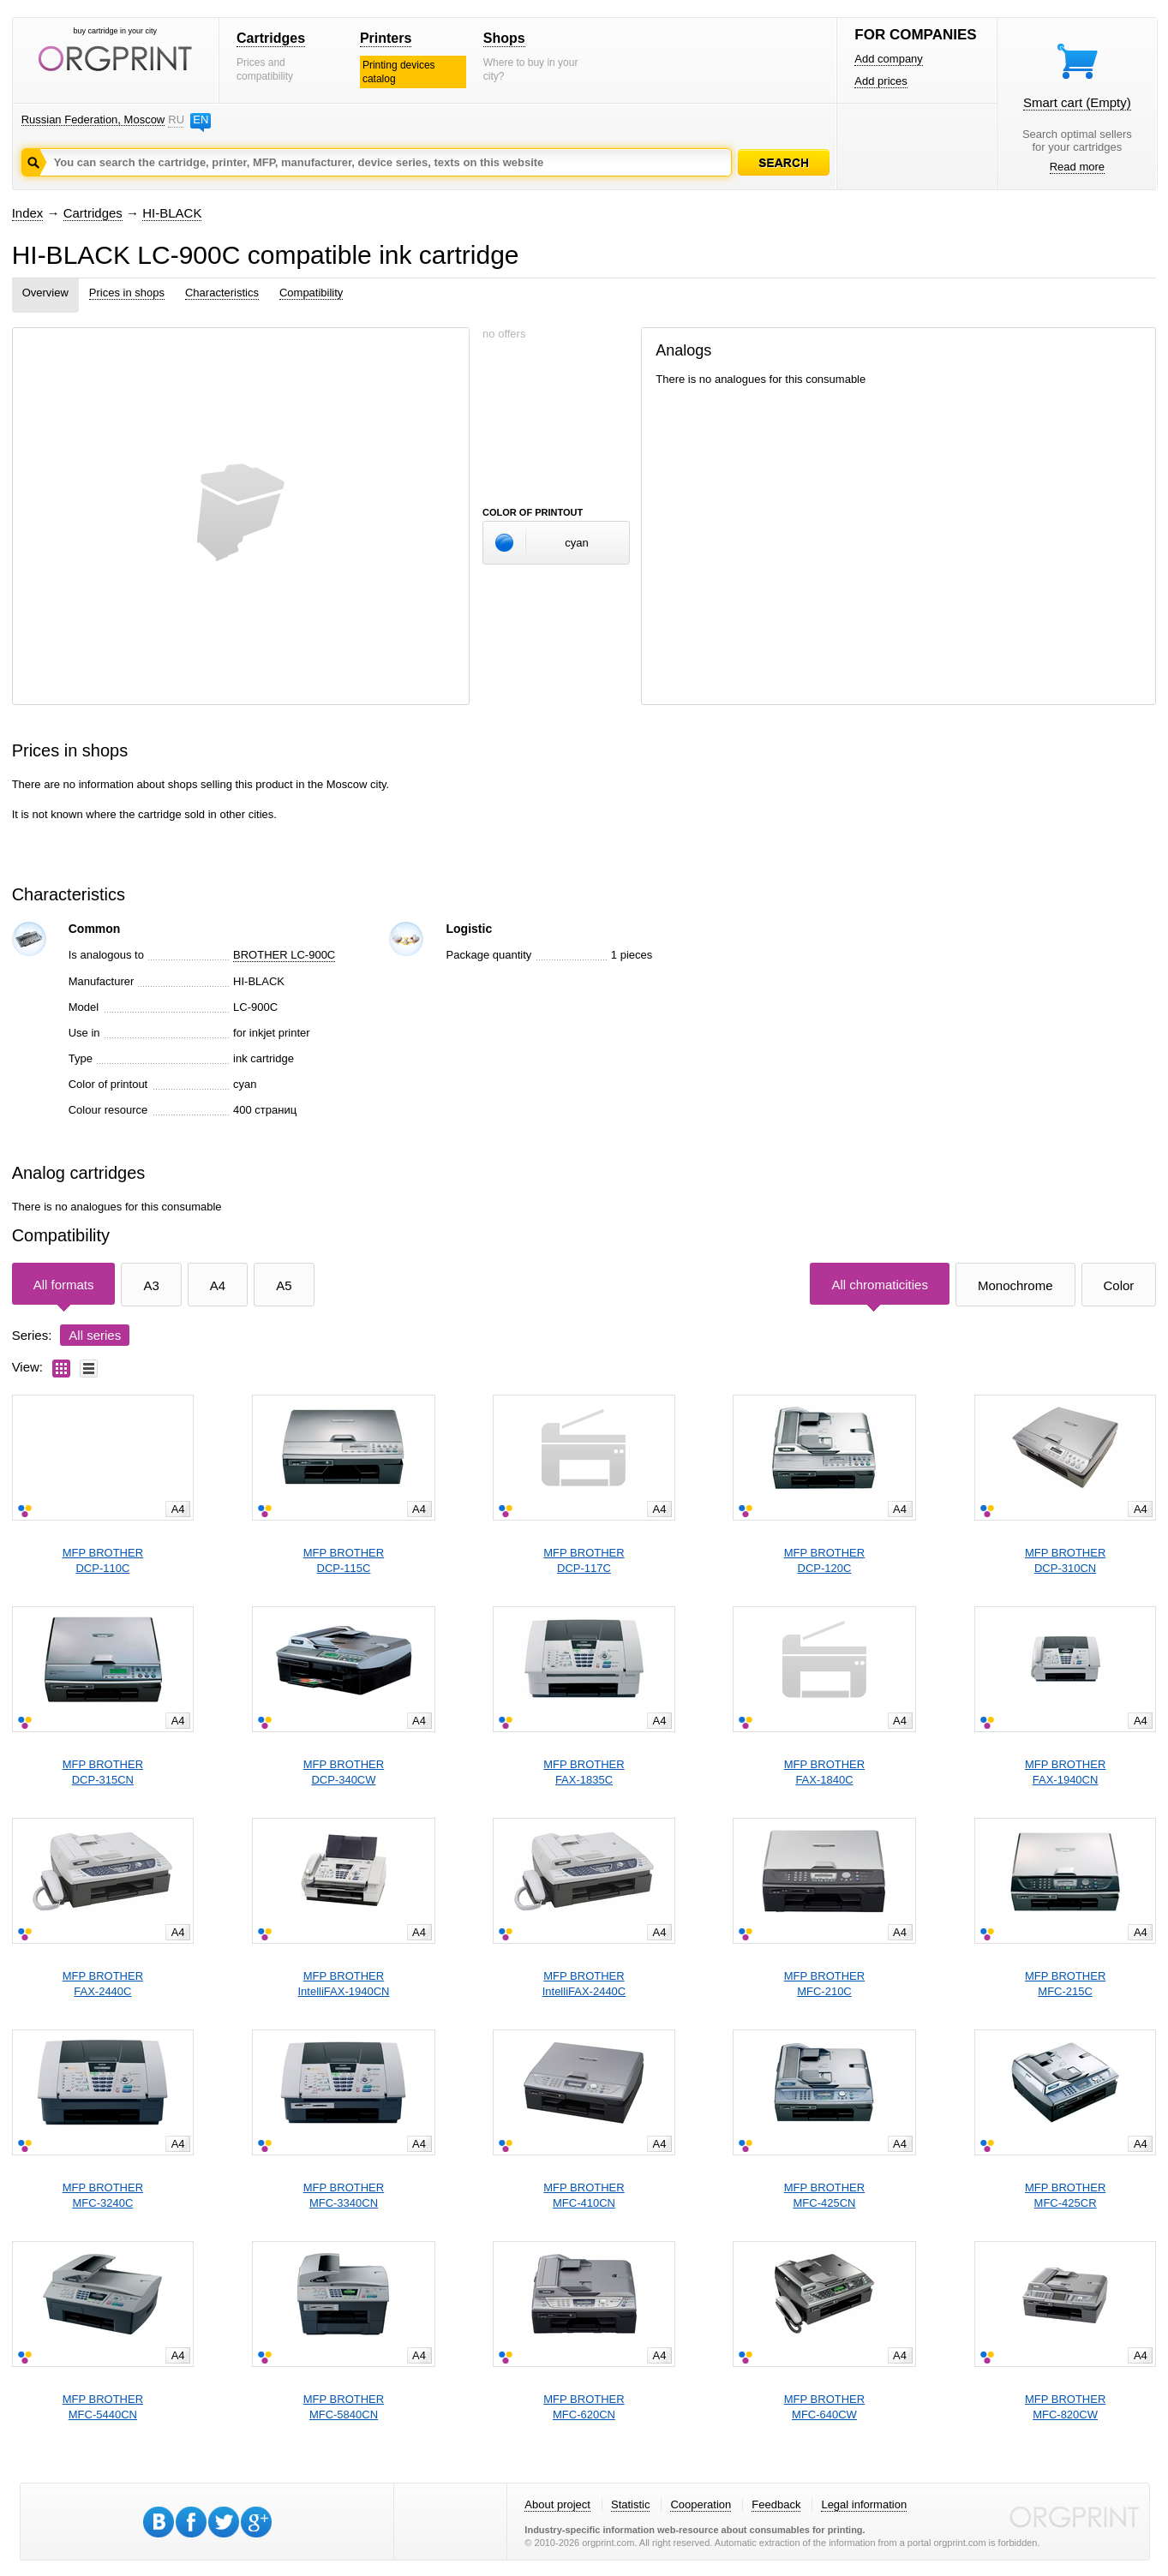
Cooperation (700, 2504)
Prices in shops (127, 292)
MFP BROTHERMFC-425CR (1065, 2195)
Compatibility (311, 292)
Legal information (864, 2504)
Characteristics (222, 292)
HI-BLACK (171, 213)
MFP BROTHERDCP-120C (824, 1560)
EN (200, 119)
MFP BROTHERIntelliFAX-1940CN (344, 1983)
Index (28, 213)
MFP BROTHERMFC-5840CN (343, 2407)
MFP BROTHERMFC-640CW (824, 2407)
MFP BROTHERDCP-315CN (103, 1772)
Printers (385, 38)
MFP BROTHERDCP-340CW (343, 1772)
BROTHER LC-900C (284, 954)
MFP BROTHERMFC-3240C (103, 2195)
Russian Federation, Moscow (93, 119)
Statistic (630, 2504)
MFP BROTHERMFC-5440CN (103, 2407)
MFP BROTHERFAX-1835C (583, 1772)
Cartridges (271, 38)
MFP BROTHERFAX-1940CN (1065, 1772)
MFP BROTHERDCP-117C (583, 1560)
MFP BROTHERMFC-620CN (583, 2407)
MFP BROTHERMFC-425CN (824, 2195)
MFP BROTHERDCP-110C (103, 1560)
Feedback (776, 2504)
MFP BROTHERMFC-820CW (1065, 2407)
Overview (45, 292)
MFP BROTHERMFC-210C (824, 1983)
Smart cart (1077, 102)
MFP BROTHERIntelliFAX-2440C (584, 1983)
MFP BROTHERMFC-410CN (583, 2195)
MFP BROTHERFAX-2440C (103, 1983)
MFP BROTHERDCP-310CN (1065, 1560)
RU (175, 119)
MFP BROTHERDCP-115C (343, 1560)
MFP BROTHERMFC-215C (1065, 1983)
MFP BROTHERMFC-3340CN (343, 2195)
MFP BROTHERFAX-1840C (824, 1772)
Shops (504, 38)
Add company (888, 58)
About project (557, 2504)
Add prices (880, 81)
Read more (1077, 166)
